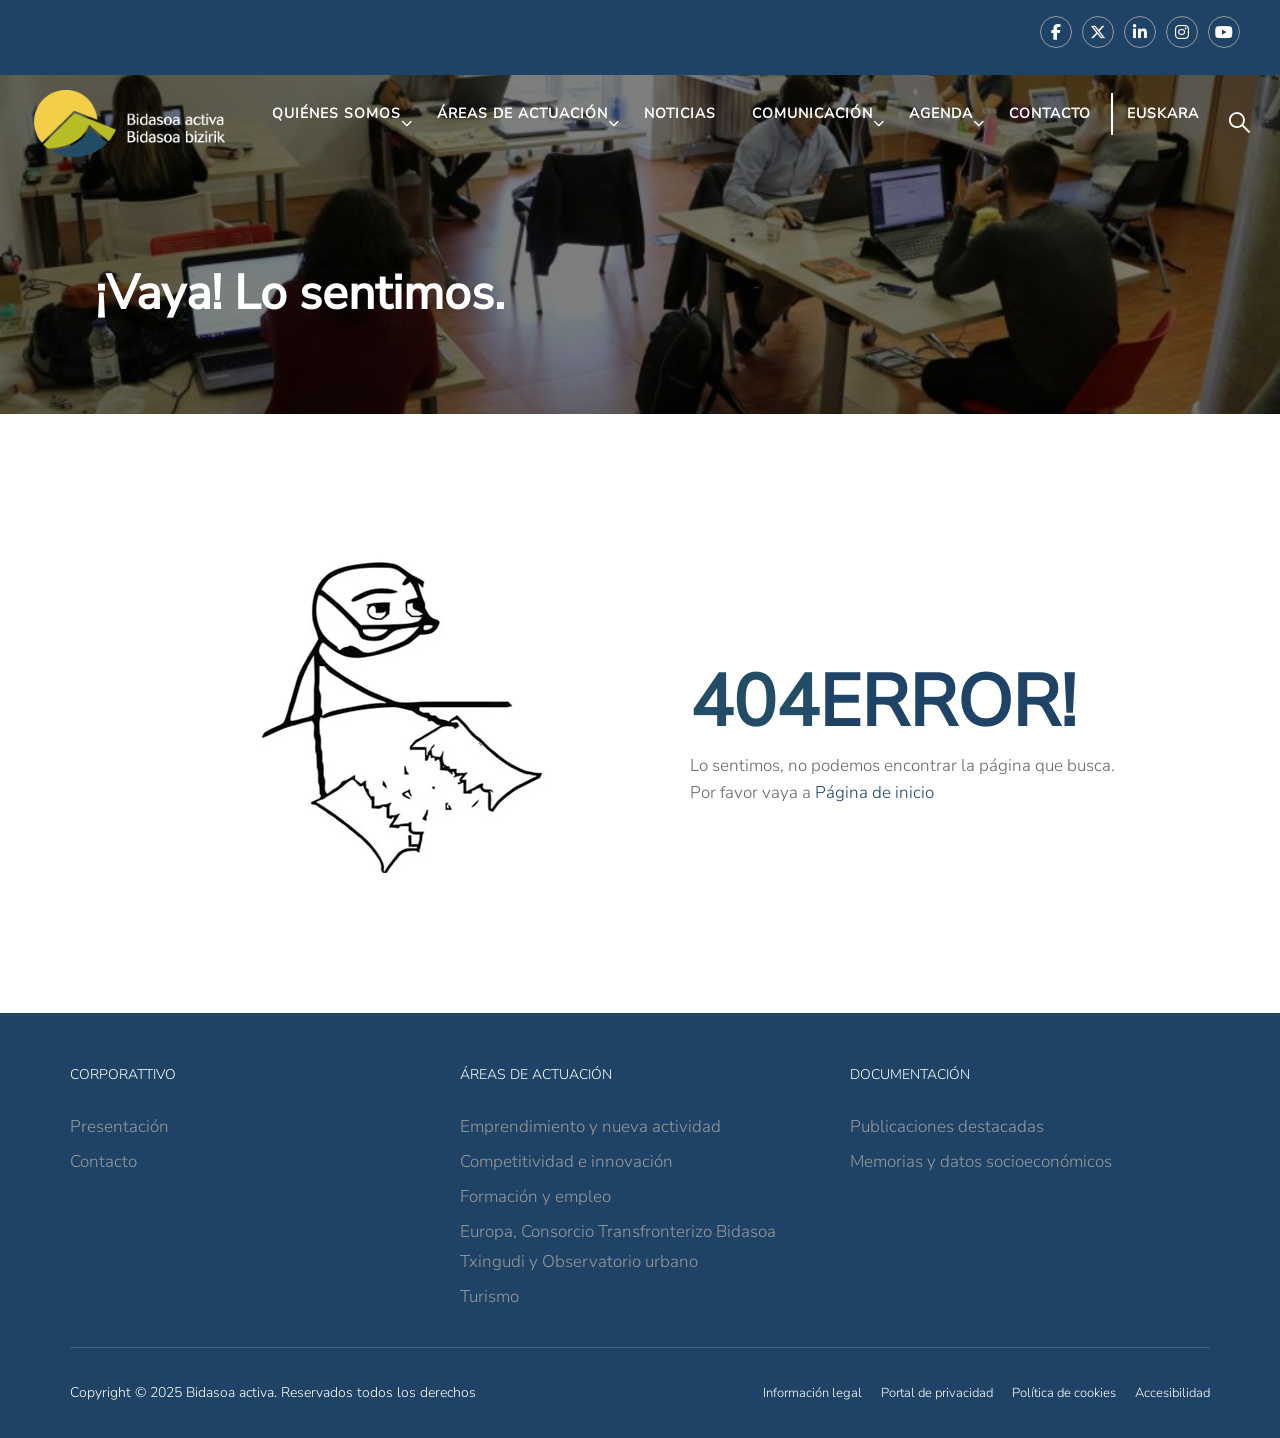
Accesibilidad (1172, 1393)
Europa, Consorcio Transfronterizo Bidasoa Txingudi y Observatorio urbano (618, 1246)
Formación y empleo (535, 1196)
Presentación (119, 1126)
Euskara (1163, 113)
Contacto (1050, 113)
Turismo (489, 1296)
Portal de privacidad (937, 1393)
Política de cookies (1064, 1393)
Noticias (680, 113)
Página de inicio (874, 792)
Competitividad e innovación (566, 1161)
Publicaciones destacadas (947, 1126)
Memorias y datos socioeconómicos (981, 1161)
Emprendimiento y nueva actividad (590, 1126)
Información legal (812, 1393)
